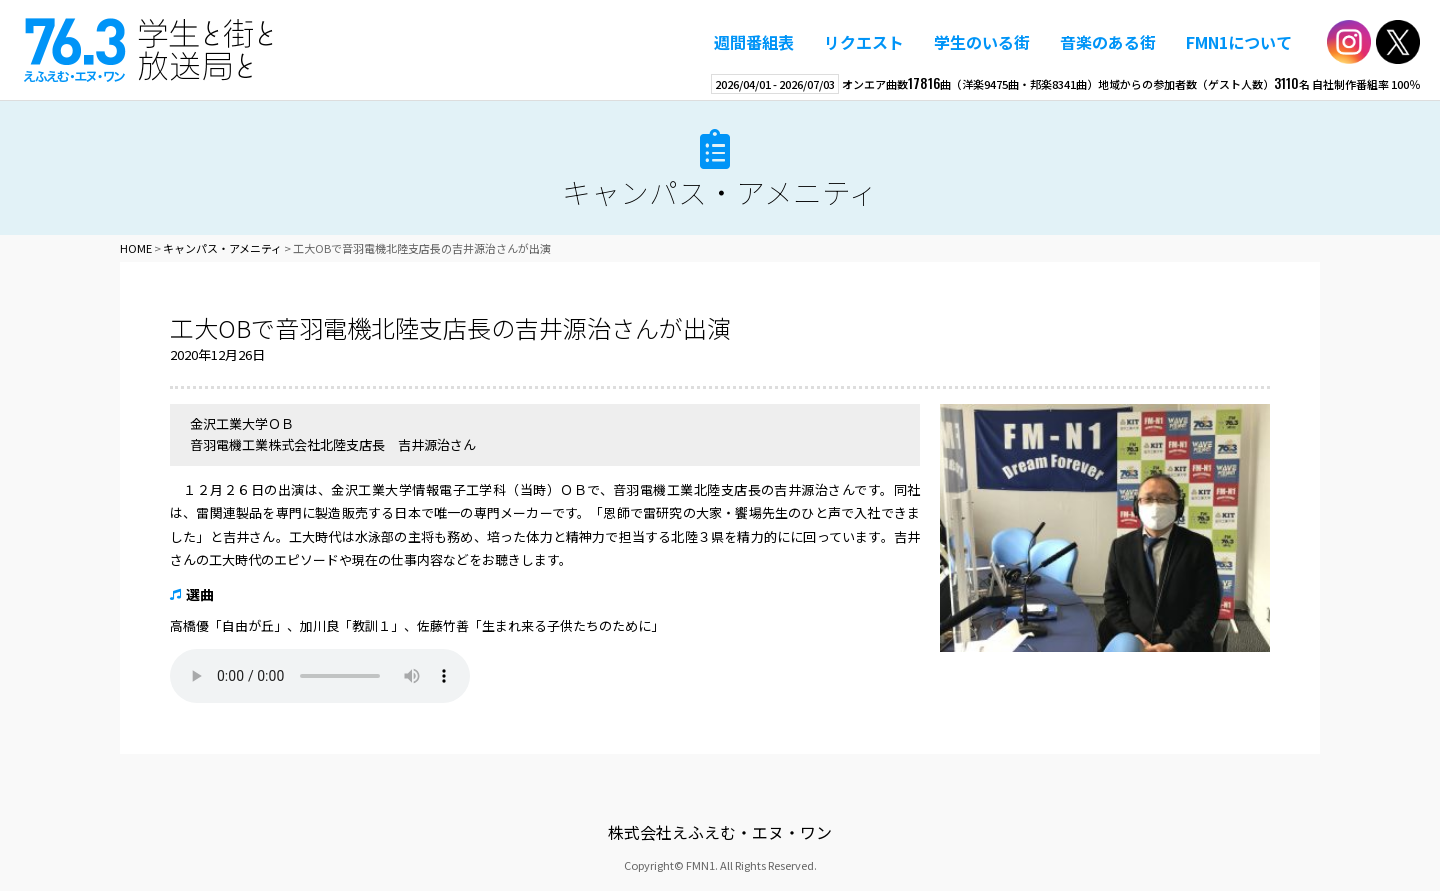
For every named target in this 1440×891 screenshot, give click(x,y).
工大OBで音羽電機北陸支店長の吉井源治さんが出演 (450, 327)
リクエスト (864, 42)
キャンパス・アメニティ (720, 191)
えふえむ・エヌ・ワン (149, 50)
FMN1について (1239, 42)
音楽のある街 (1108, 42)
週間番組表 (754, 42)
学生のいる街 (982, 42)
